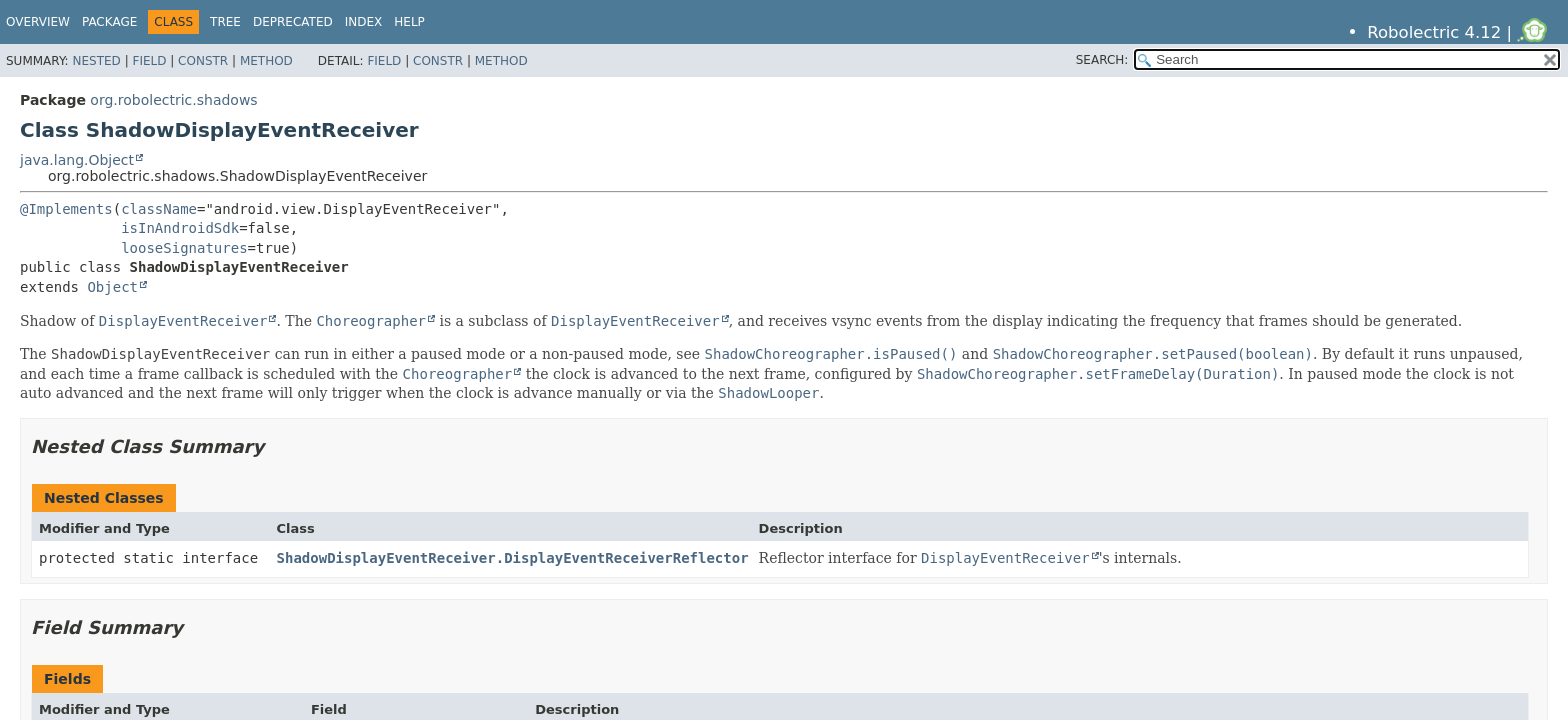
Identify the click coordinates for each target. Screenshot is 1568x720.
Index (364, 22)
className (159, 209)
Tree (225, 22)
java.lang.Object (77, 160)
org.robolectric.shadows (173, 100)
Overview (38, 22)
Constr (203, 61)
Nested (96, 61)
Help (409, 22)
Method (266, 61)
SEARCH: (1102, 60)
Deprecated (293, 22)
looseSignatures (184, 248)
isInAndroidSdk (180, 228)
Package (109, 22)
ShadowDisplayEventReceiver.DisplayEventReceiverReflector (513, 558)
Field (149, 61)
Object (112, 287)
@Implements (66, 209)
